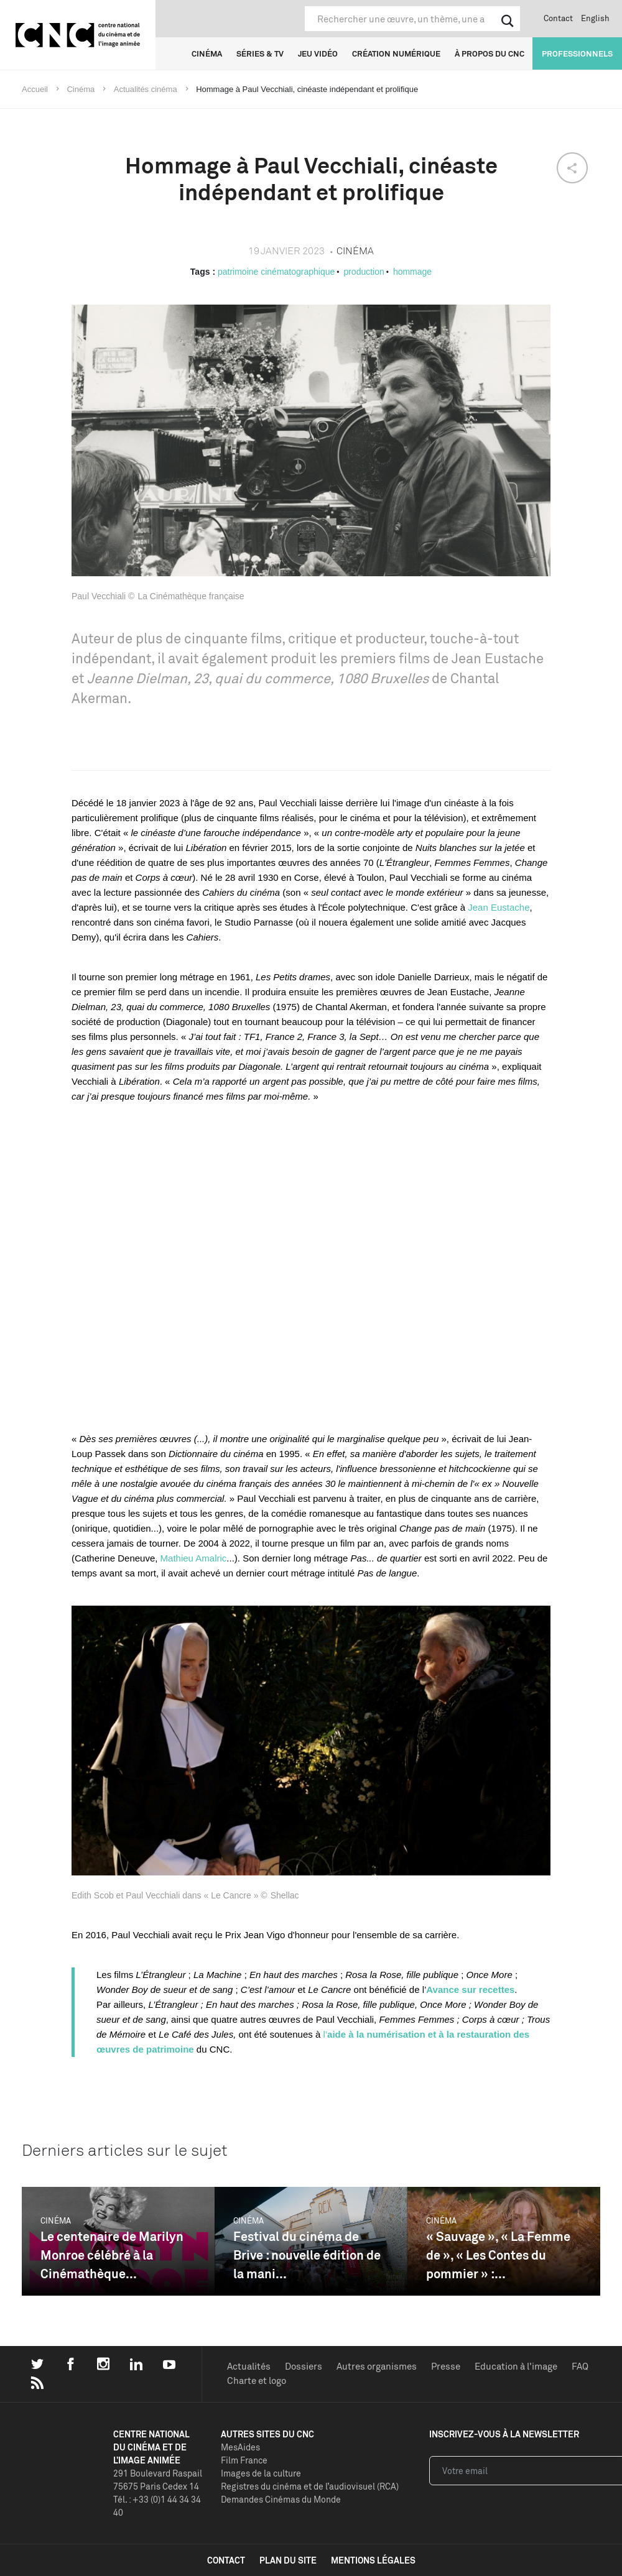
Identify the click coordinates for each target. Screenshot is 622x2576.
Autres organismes (377, 2366)
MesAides (240, 2447)
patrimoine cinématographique (276, 272)
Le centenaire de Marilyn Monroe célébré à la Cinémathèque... (111, 2255)
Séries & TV (260, 53)
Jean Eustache (498, 907)
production (363, 272)
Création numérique (396, 53)
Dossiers (303, 2366)
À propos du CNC (489, 53)
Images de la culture (261, 2473)
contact (226, 2560)
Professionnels (577, 53)
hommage (412, 272)
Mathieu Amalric (193, 1558)
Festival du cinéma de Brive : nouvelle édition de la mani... (307, 2255)
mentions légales (373, 2560)
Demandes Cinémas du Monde (281, 2499)
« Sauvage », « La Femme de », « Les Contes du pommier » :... (498, 2255)
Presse (445, 2366)
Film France (244, 2460)
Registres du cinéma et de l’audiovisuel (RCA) (310, 2486)
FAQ (580, 2366)
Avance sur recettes (470, 1989)
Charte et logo (256, 2380)
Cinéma (207, 53)
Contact (558, 18)
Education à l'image (516, 2366)
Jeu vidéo (318, 53)
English (595, 18)
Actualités (249, 2366)
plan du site (288, 2560)
